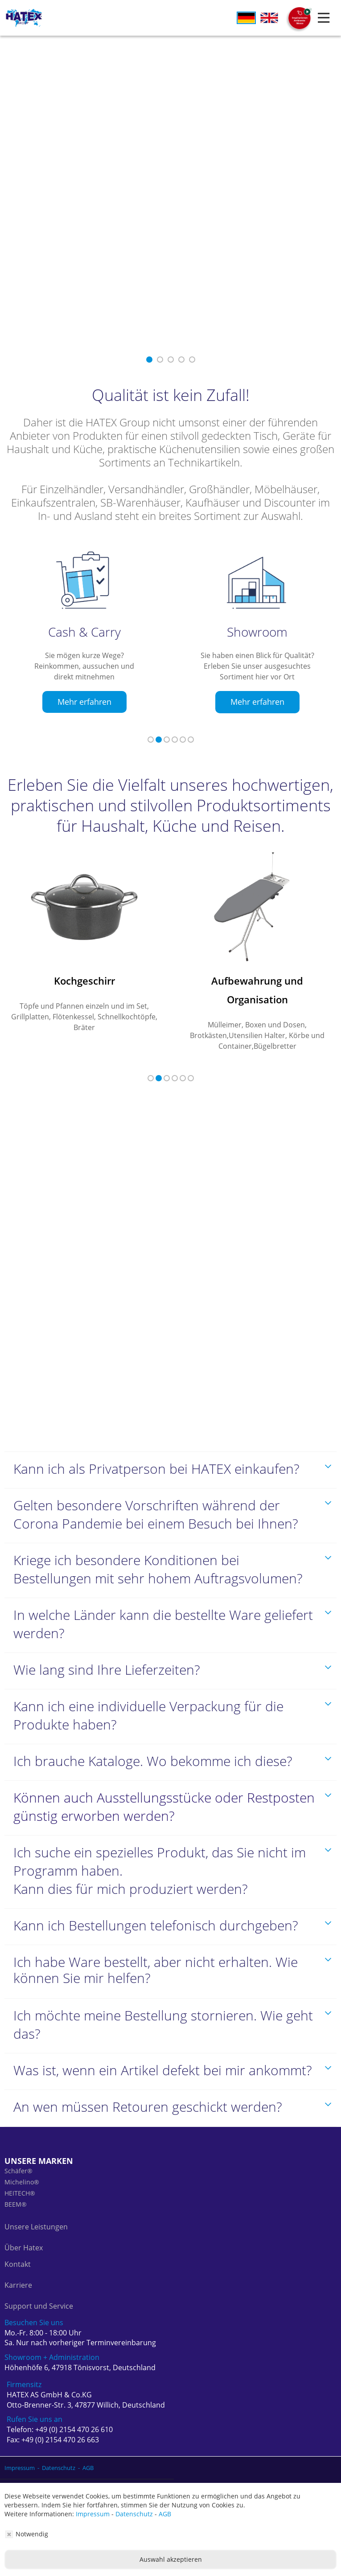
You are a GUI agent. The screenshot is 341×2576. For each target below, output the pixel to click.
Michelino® (21, 2163)
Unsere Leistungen (36, 2208)
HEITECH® (19, 2174)
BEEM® (15, 2185)
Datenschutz (134, 2514)
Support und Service (38, 2287)
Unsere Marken (38, 2142)
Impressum (93, 2514)
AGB (165, 2514)
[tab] (170, 1451)
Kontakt (17, 2245)
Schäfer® (18, 2152)
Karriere (18, 2266)
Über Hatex (23, 2229)
